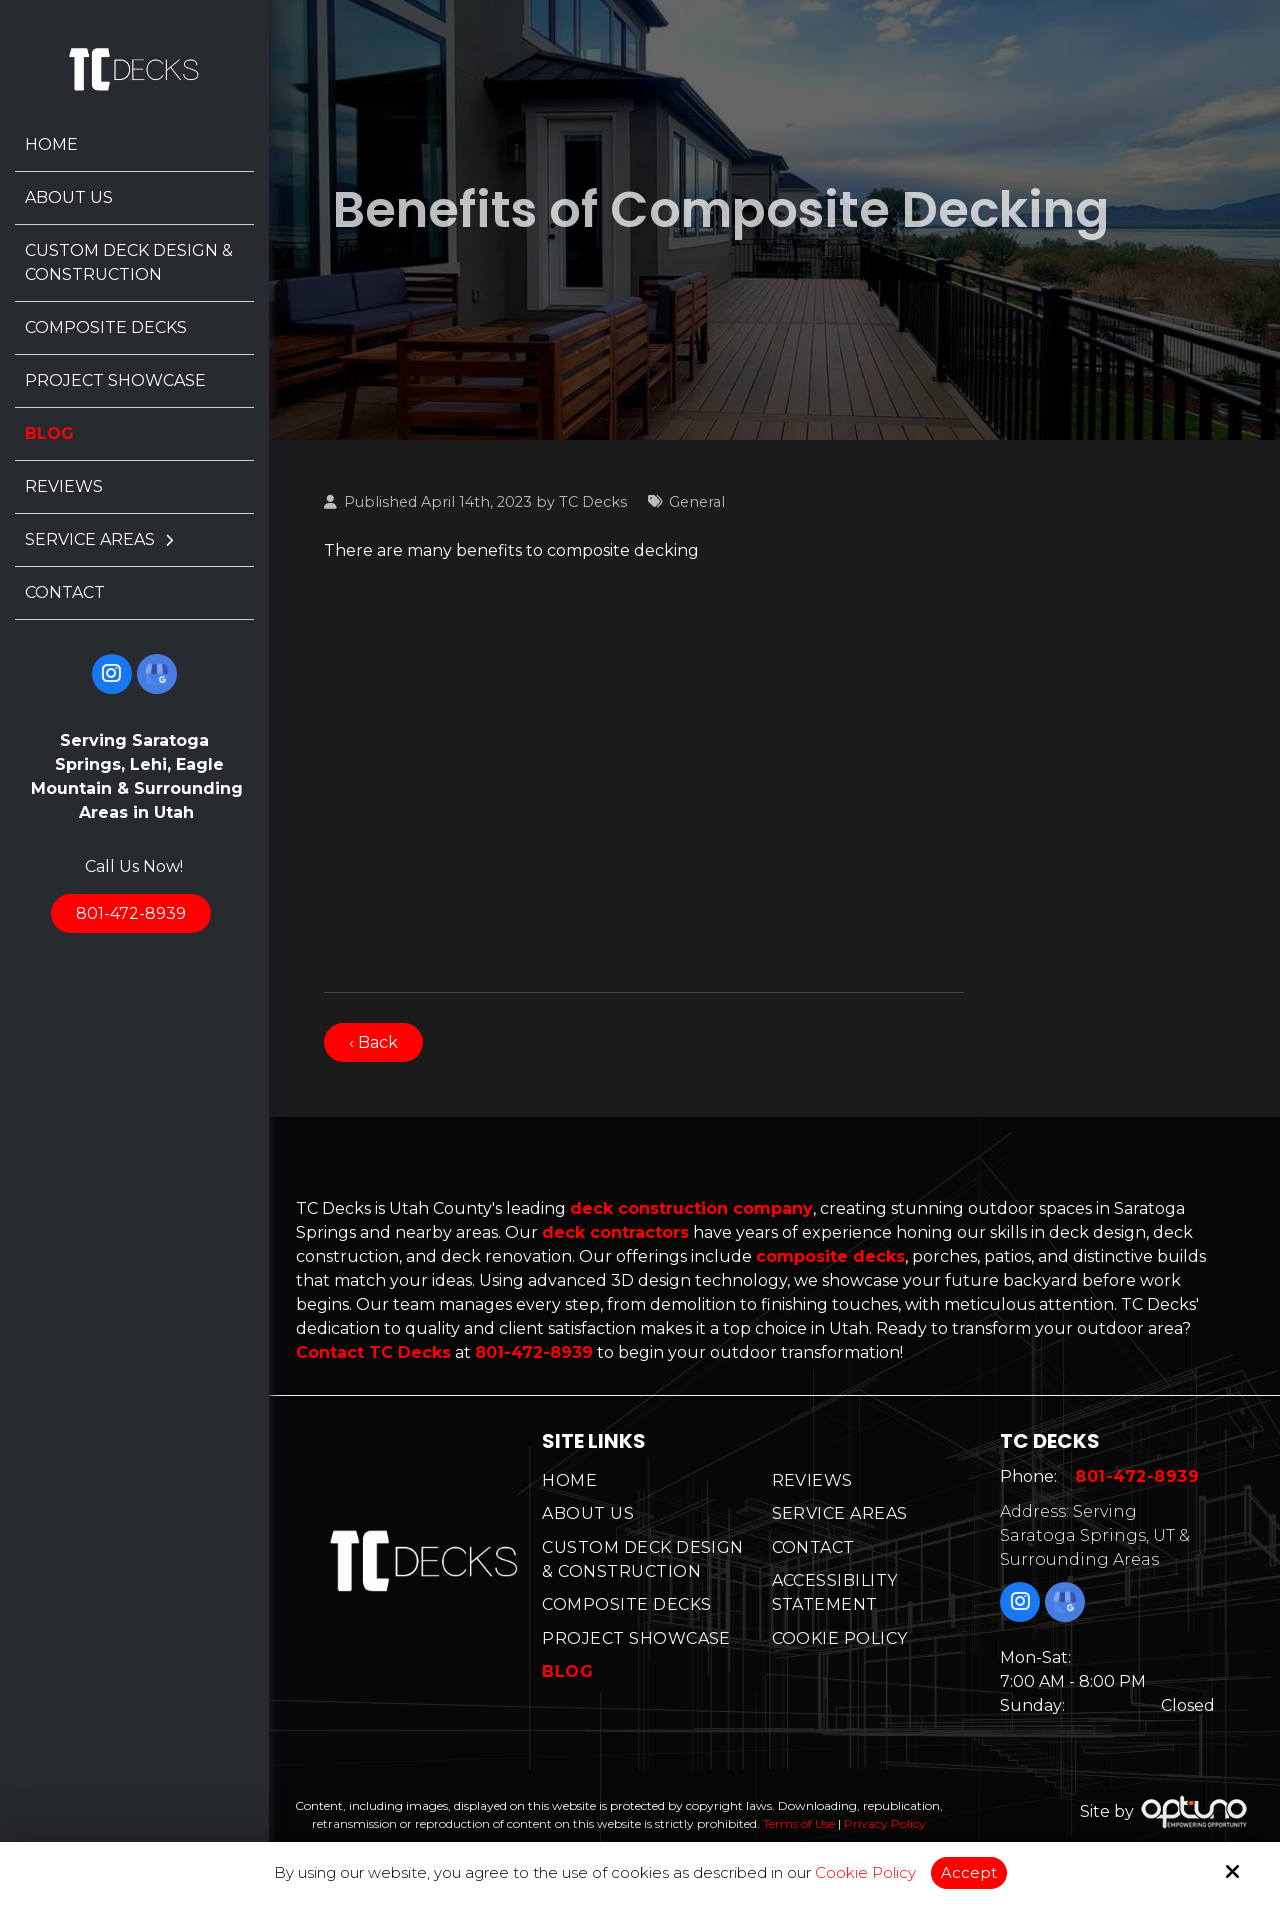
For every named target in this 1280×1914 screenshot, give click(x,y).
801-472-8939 (131, 913)
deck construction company (691, 1208)
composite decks (830, 1256)
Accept (969, 1872)
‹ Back (373, 1042)
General (697, 502)
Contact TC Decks (373, 1352)
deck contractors (615, 1232)
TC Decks (593, 502)
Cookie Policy (865, 1873)
